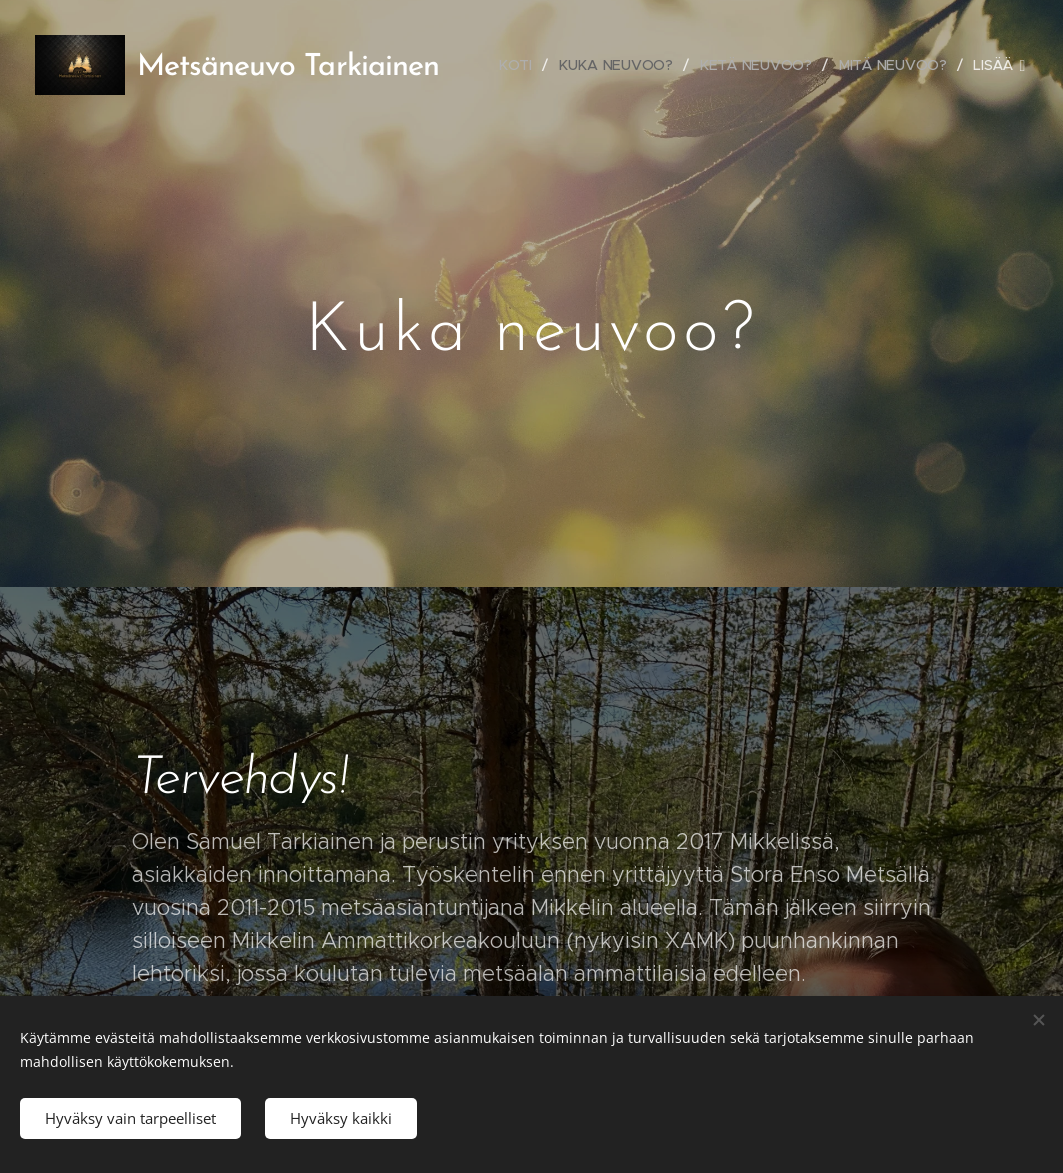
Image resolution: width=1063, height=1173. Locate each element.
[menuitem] (524, 65)
